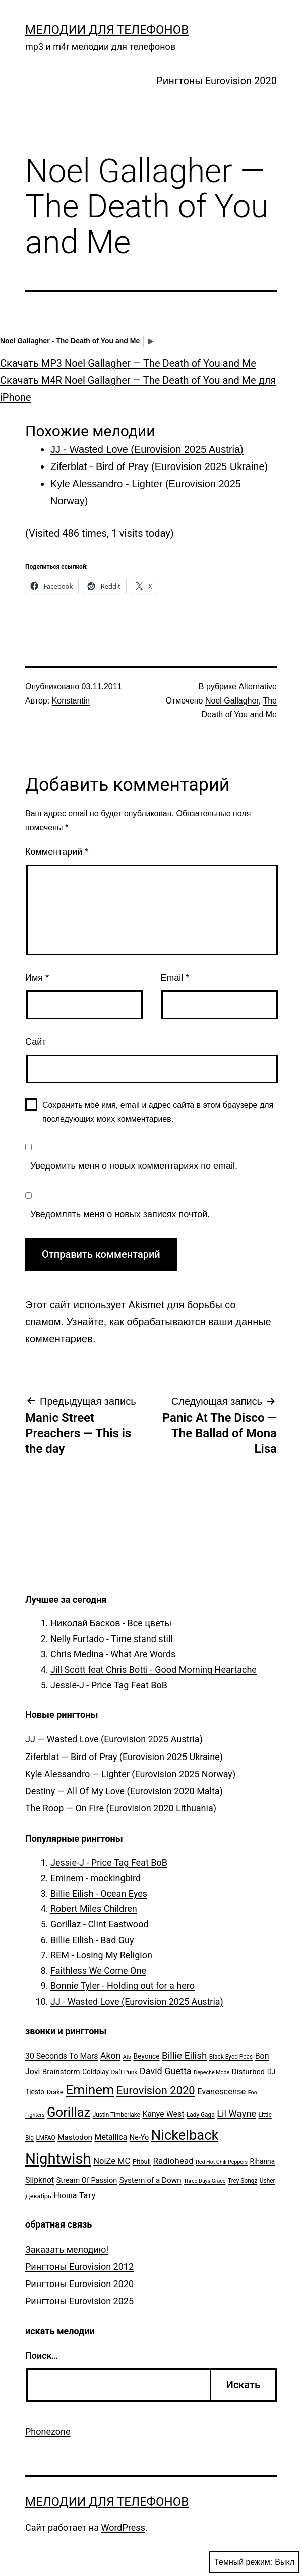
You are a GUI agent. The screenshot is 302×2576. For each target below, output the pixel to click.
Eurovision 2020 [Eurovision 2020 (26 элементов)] (155, 2090)
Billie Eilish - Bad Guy (92, 1940)
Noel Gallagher (232, 700)
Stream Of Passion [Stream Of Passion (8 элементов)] (86, 2180)
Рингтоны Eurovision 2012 (79, 2266)
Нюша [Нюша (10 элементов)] (65, 2195)
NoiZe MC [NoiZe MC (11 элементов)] (111, 2161)
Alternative (257, 686)
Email (174, 978)
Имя (37, 978)
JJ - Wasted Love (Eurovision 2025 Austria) (136, 2001)
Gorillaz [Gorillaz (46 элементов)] (68, 2112)
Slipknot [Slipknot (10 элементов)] (39, 2180)
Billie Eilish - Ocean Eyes (98, 1893)
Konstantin (71, 700)
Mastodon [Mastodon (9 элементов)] (74, 2137)
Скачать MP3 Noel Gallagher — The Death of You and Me (128, 363)
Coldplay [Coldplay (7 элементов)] (95, 2072)
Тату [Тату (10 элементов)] (87, 2195)
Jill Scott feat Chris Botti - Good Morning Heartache (153, 1669)
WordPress (123, 2527)
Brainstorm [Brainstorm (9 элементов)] (61, 2071)
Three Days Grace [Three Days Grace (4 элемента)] (204, 2181)
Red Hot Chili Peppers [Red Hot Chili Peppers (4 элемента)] (222, 2162)
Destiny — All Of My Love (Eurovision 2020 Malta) (124, 1791)
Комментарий (56, 852)
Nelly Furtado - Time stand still (111, 1638)
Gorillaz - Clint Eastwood (99, 1924)
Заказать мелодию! (66, 2249)
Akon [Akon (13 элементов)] (110, 2056)
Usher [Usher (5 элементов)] (267, 2180)
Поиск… (41, 2355)
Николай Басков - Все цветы (110, 1623)
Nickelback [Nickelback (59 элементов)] (184, 2135)
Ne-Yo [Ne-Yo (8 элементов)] (139, 2137)
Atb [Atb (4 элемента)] (127, 2057)
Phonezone (48, 2431)
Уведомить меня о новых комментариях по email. (133, 1166)
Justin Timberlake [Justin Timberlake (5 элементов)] (116, 2114)
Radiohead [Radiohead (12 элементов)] (173, 2161)
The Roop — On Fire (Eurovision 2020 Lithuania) (120, 1808)
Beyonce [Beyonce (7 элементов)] (146, 2056)
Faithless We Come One (98, 1970)
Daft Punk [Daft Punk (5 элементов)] (124, 2072)
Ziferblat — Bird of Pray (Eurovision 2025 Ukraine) (124, 1756)
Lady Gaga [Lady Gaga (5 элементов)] (201, 2114)
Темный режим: (254, 2562)
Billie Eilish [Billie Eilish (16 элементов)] (184, 2055)
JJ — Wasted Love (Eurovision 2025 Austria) (114, 1739)
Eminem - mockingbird (95, 1877)
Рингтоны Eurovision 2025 (79, 2301)
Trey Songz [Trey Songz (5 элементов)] (242, 2180)
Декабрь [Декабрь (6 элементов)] (38, 2196)
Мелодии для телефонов (107, 30)
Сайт (35, 1042)
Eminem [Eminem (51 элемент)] (90, 2089)
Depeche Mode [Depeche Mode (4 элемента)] (211, 2072)
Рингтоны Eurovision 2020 (216, 81)
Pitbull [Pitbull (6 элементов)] (142, 2161)
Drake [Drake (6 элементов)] (55, 2092)
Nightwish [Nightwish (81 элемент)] (58, 2159)
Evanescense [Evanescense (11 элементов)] (221, 2091)
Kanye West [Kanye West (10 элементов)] (163, 2114)
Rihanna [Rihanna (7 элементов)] (262, 2161)
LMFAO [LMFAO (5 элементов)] (45, 2137)
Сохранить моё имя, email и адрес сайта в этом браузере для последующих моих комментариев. (157, 1112)
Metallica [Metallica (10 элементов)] (111, 2137)
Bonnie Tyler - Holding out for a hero (122, 1985)
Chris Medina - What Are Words (112, 1654)
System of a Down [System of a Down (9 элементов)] (150, 2180)
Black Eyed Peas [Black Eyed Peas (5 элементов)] (231, 2056)
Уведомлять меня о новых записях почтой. (120, 1214)
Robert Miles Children (93, 1908)
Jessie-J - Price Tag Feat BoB (108, 1685)
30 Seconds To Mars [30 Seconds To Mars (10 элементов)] (61, 2056)
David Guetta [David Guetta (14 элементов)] (166, 2071)
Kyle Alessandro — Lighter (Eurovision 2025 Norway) (130, 1774)
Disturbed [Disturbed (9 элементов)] (248, 2071)
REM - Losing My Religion (101, 1955)
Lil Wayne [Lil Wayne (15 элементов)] (236, 2113)
